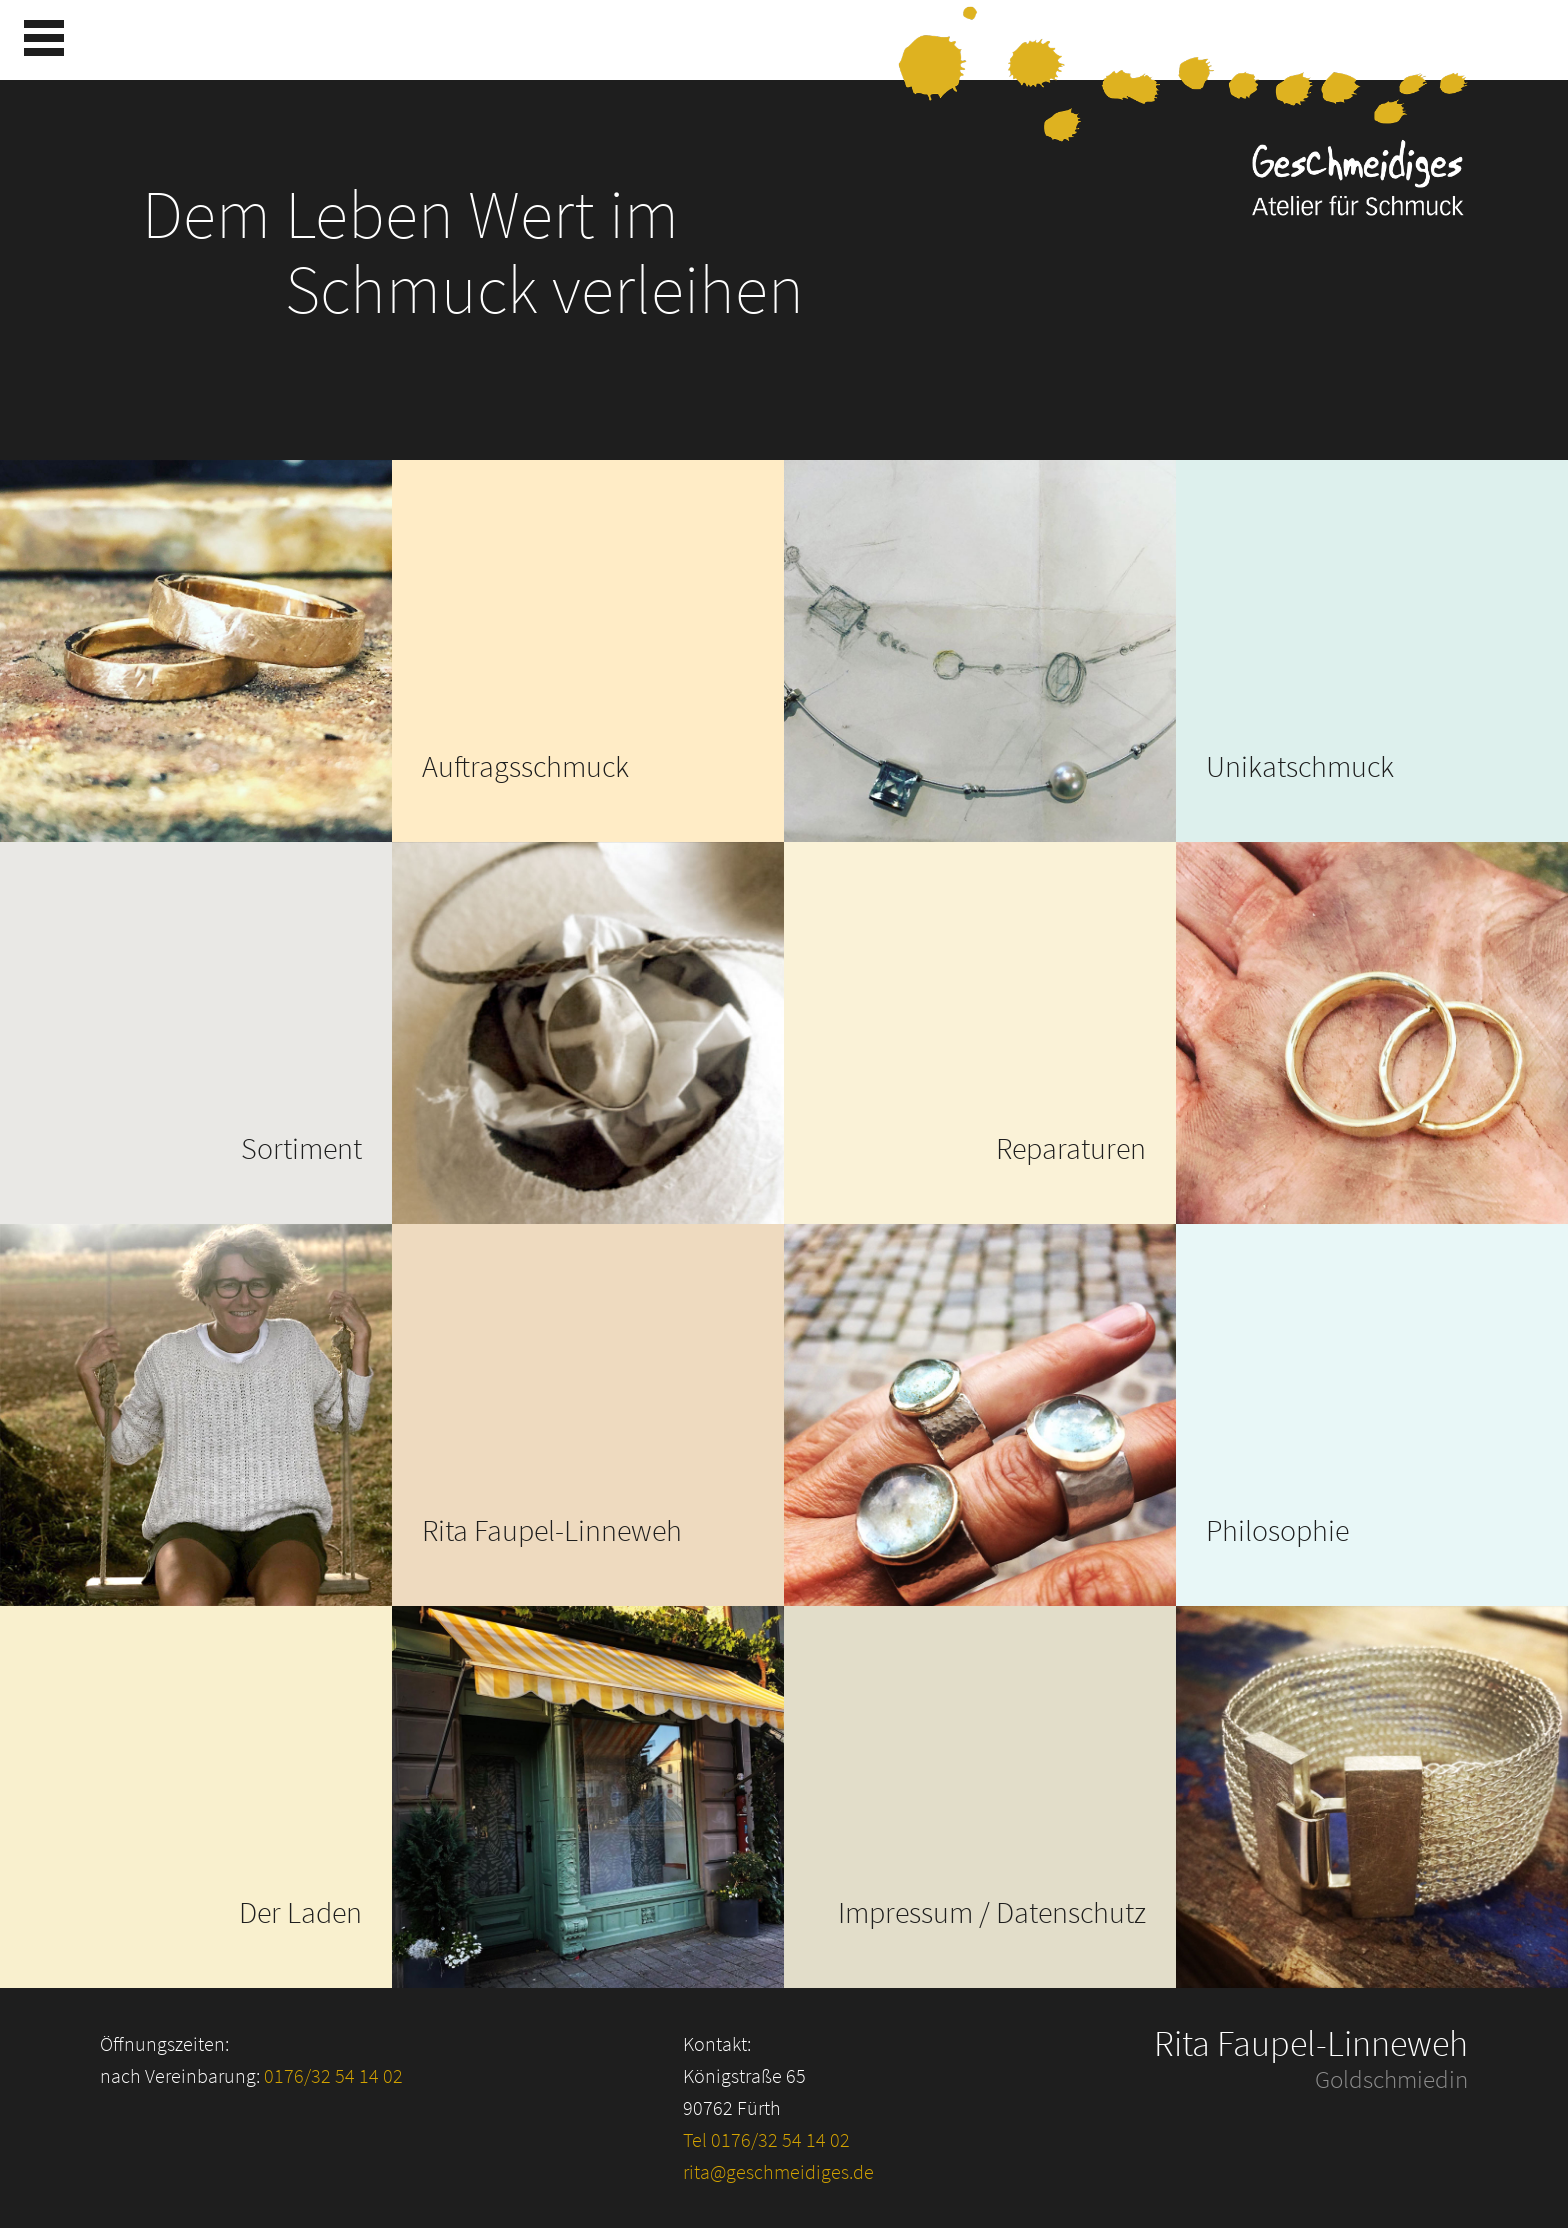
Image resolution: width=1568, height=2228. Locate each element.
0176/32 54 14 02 (333, 2075)
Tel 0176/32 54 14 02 (766, 2139)
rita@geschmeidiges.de (778, 2171)
